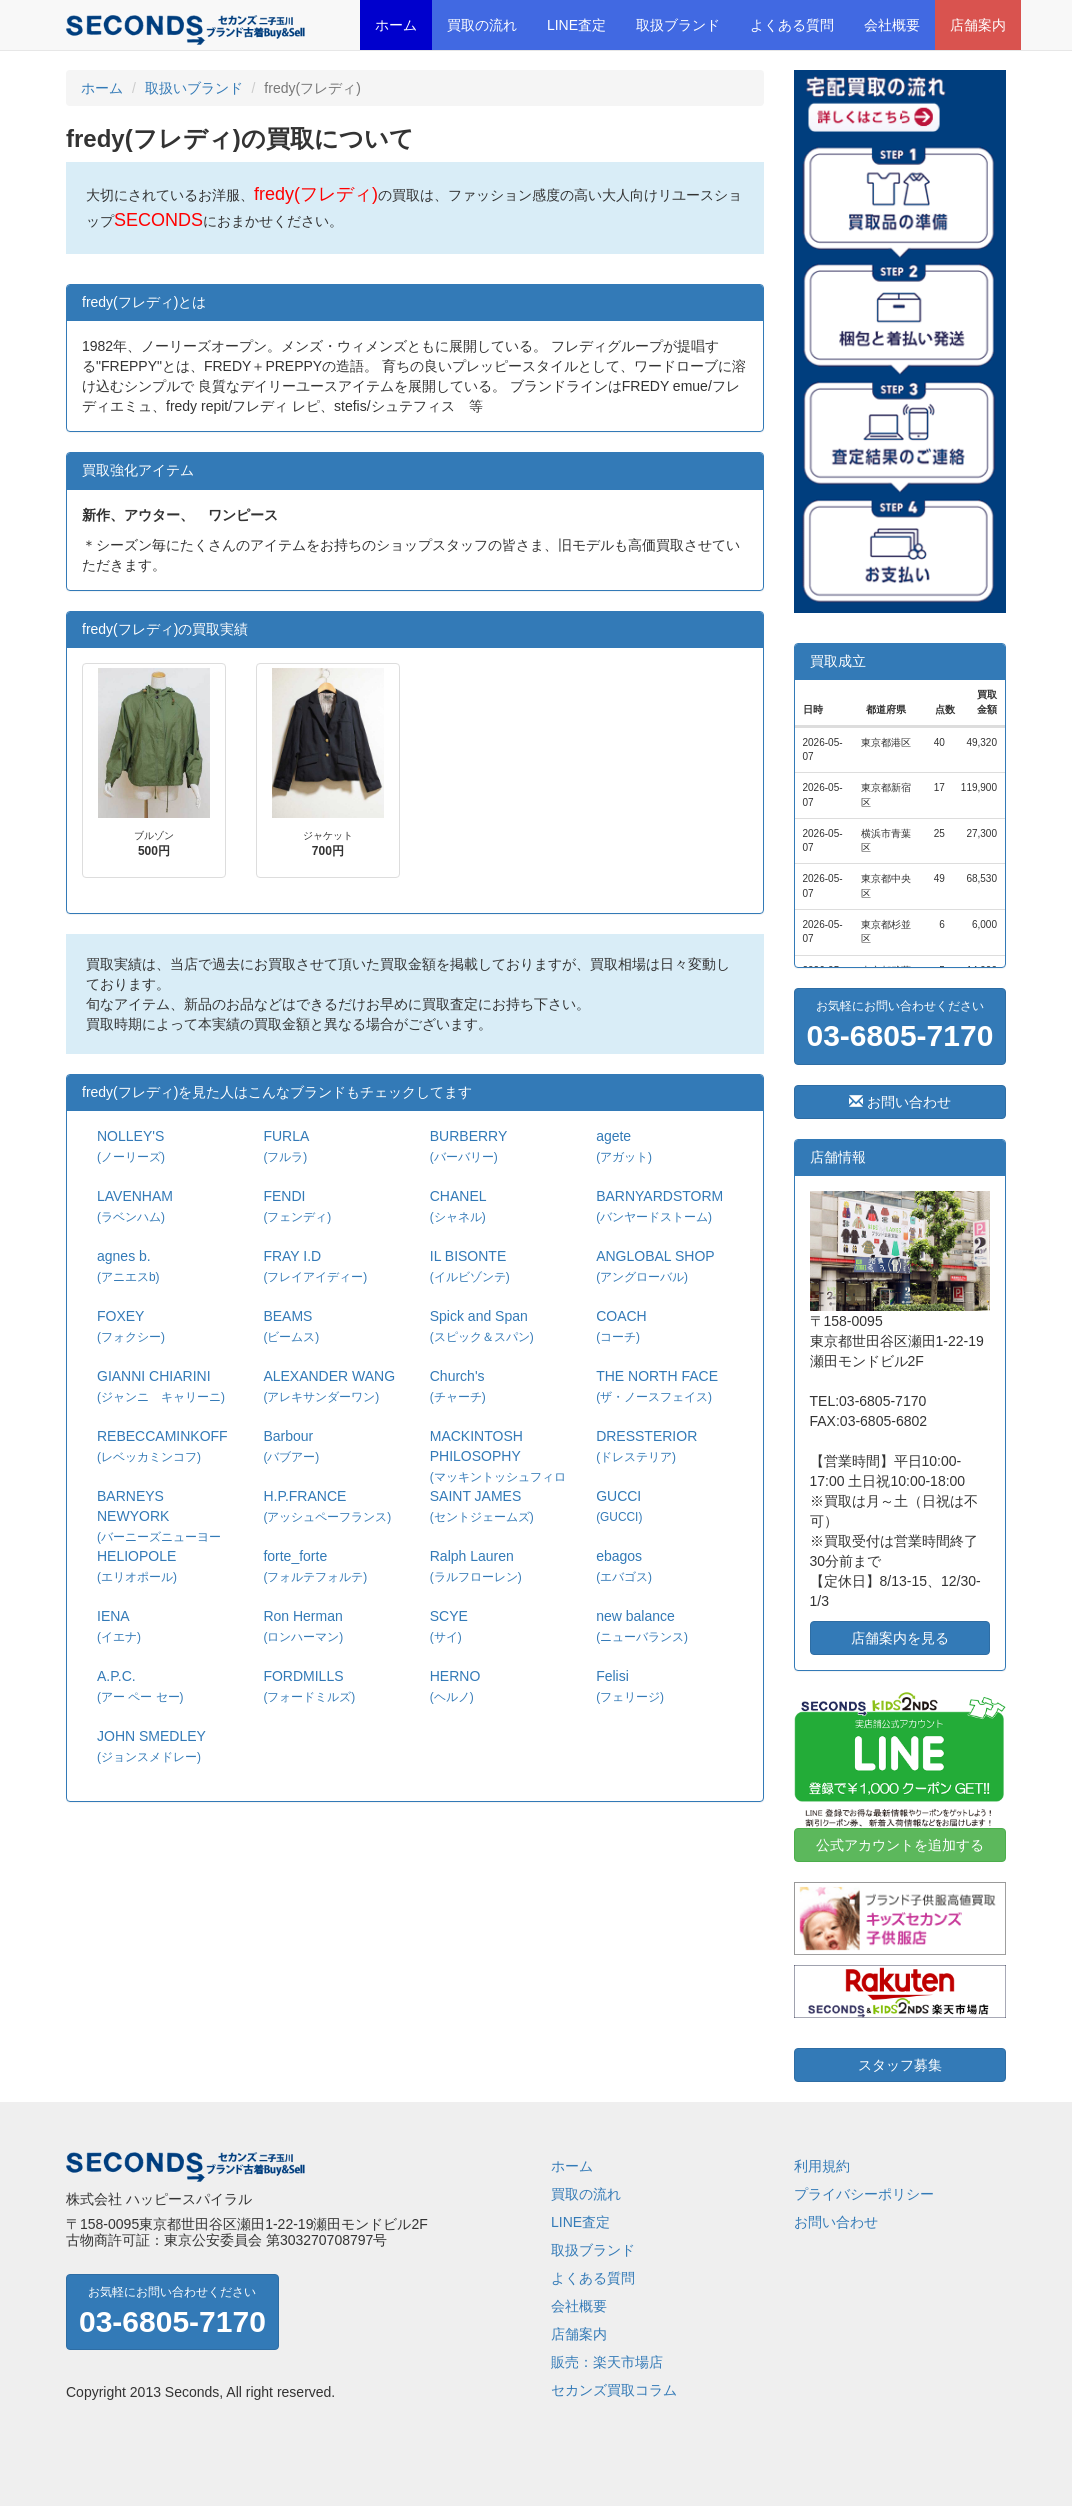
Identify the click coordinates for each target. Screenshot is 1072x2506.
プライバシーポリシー (864, 2194)
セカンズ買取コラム (614, 2390)
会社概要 (892, 25)
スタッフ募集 (900, 2065)
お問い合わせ (900, 1102)
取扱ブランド (678, 25)
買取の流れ (482, 25)
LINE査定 (576, 25)
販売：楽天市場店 (607, 2362)
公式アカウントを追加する (900, 1845)
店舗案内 (978, 25)
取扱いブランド (194, 88)
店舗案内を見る (900, 1638)
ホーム (396, 25)
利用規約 (822, 2166)
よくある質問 (792, 25)
